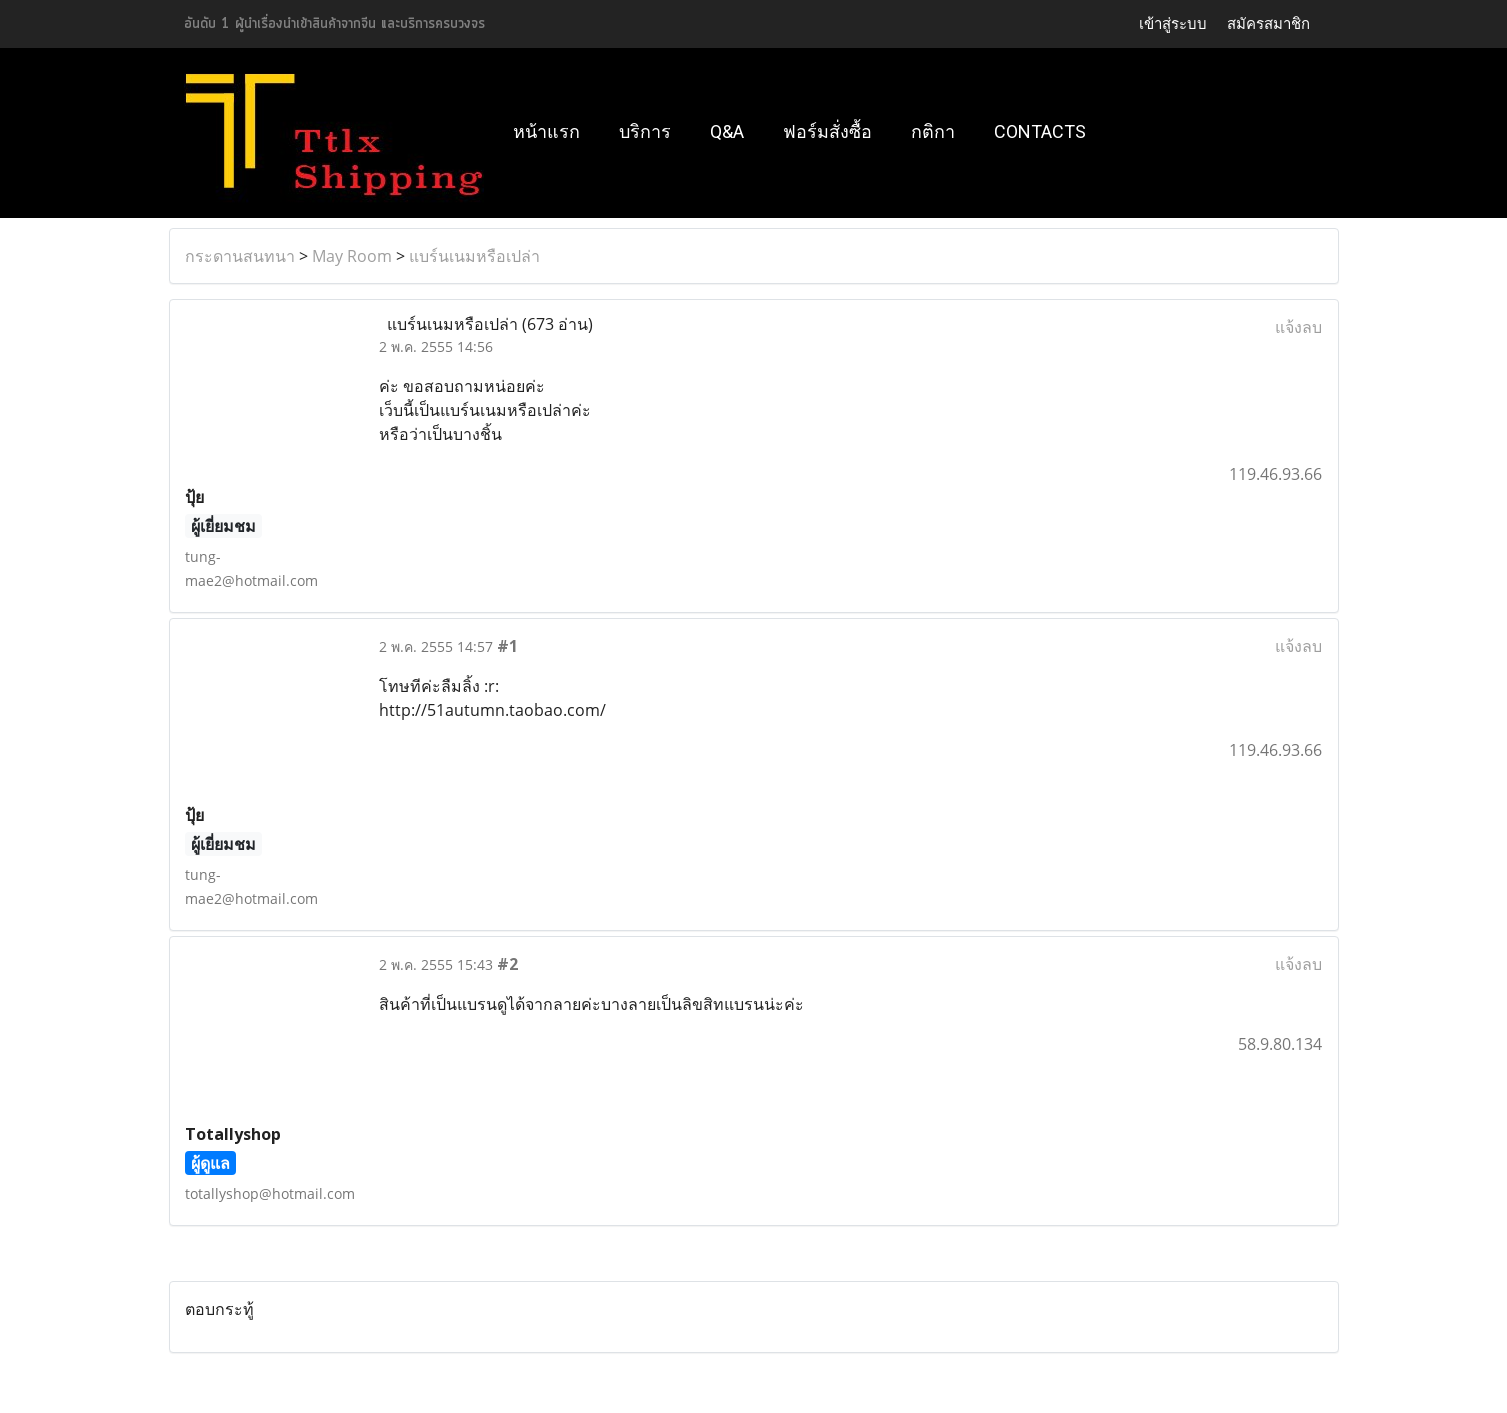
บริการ (645, 131)
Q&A (727, 131)
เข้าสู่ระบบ (1173, 24)
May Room (352, 256)
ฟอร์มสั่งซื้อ (827, 131)
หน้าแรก (546, 131)
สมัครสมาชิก (1268, 24)
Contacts (1040, 131)
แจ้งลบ (1298, 327)
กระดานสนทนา (240, 256)
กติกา (933, 131)
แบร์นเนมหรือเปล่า (474, 256)
